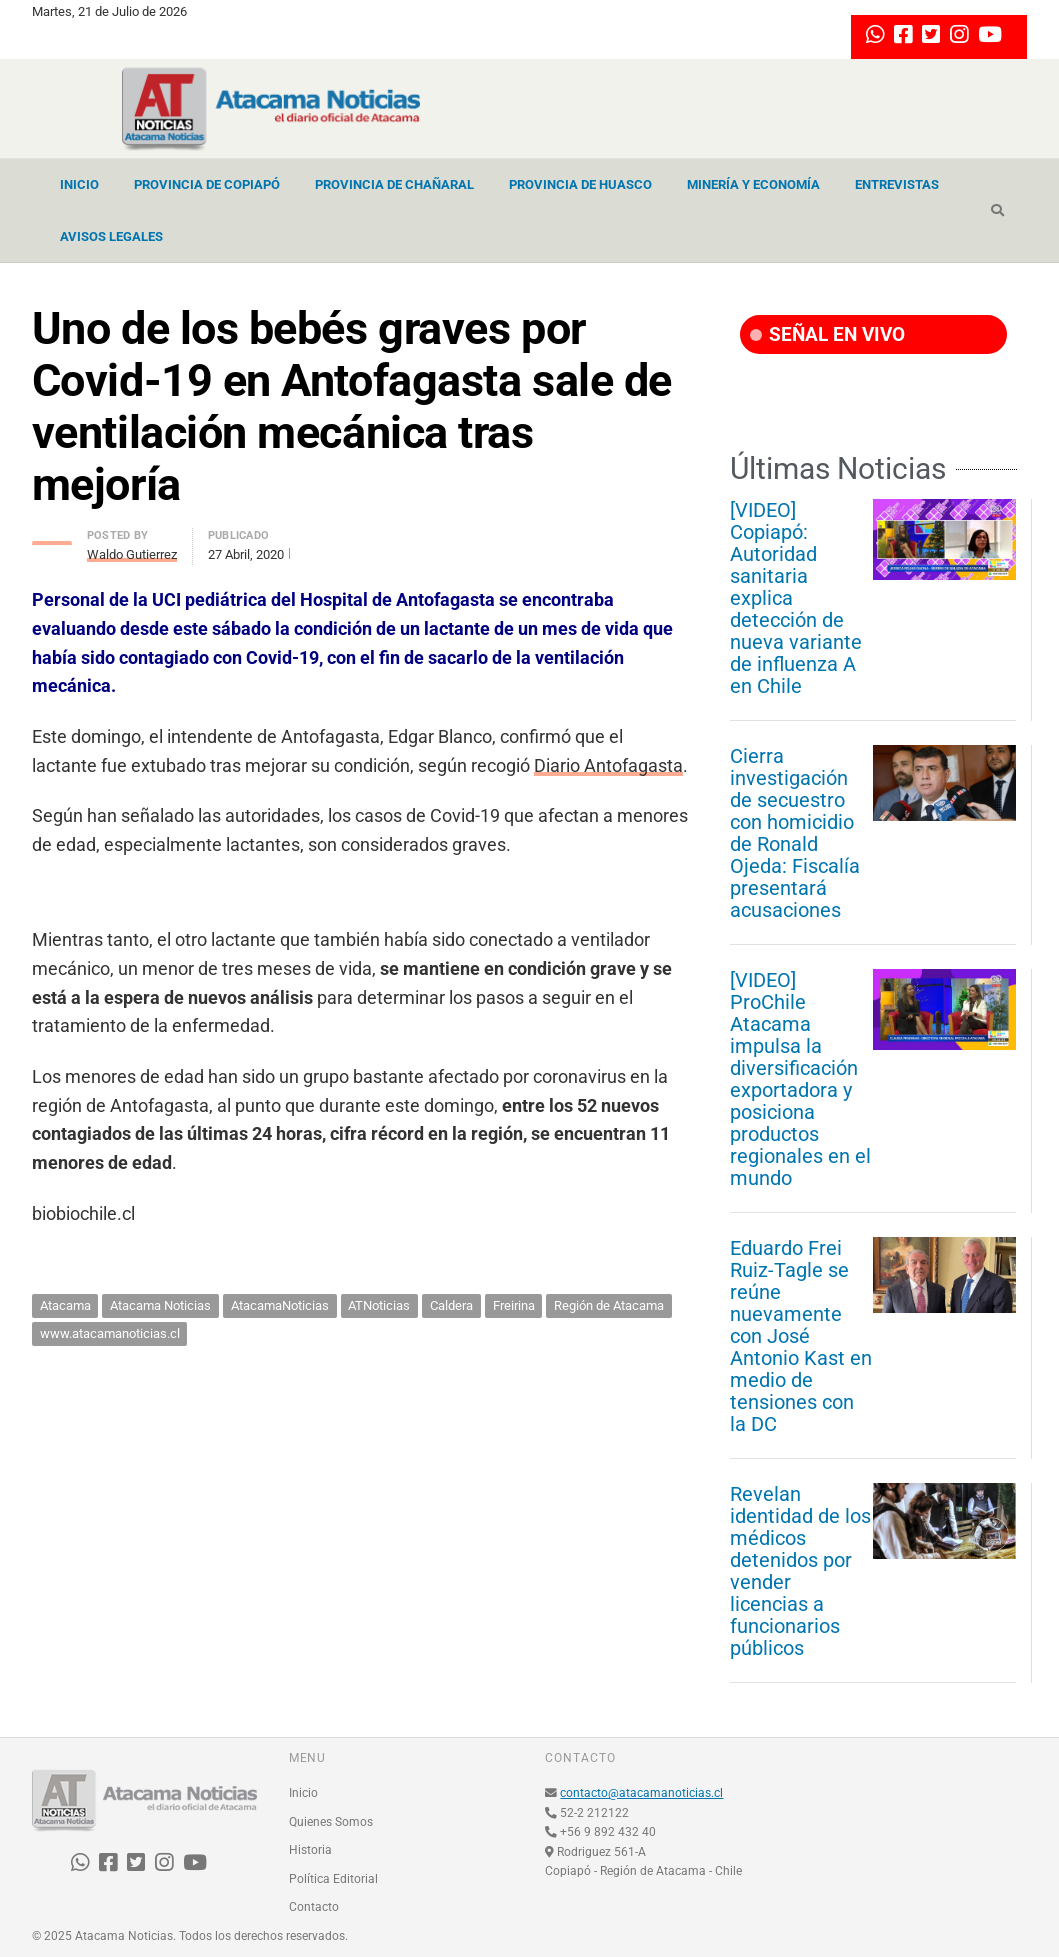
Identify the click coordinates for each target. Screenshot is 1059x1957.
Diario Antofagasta (608, 765)
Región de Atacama (609, 1305)
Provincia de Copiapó (207, 184)
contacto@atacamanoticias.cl (641, 1793)
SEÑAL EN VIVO (827, 334)
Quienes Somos (331, 1822)
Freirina (514, 1305)
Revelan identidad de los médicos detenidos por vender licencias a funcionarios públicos (800, 1571)
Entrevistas (897, 184)
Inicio (79, 184)
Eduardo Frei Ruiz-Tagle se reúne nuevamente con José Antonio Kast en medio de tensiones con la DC (801, 1336)
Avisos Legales (111, 236)
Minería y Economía (753, 184)
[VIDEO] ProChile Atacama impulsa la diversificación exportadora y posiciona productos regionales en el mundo (800, 1079)
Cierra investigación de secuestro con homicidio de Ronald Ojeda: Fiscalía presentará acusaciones (795, 833)
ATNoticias (379, 1305)
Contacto (314, 1907)
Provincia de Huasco (580, 184)
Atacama (65, 1305)
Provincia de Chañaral (394, 184)
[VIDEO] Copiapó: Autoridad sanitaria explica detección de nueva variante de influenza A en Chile (796, 598)
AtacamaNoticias (280, 1305)
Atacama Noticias (160, 1305)
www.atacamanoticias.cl (110, 1333)
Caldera (451, 1305)
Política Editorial (333, 1879)
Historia (310, 1850)
